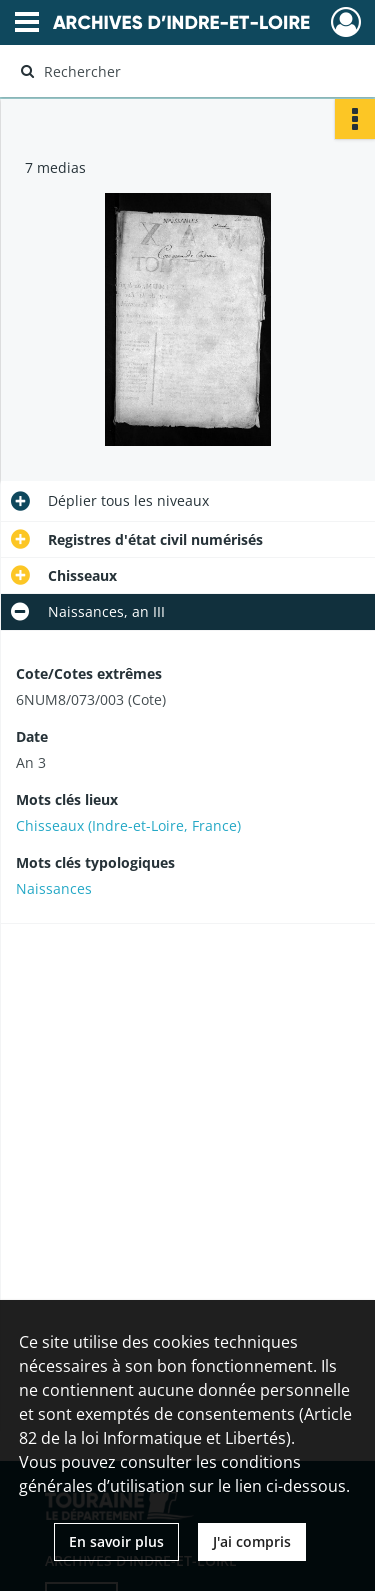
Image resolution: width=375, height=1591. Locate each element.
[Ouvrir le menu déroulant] (27, 24)
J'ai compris (252, 1541)
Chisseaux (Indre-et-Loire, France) (128, 825)
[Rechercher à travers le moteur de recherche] (185, 71)
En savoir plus (116, 1541)
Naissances (54, 888)
